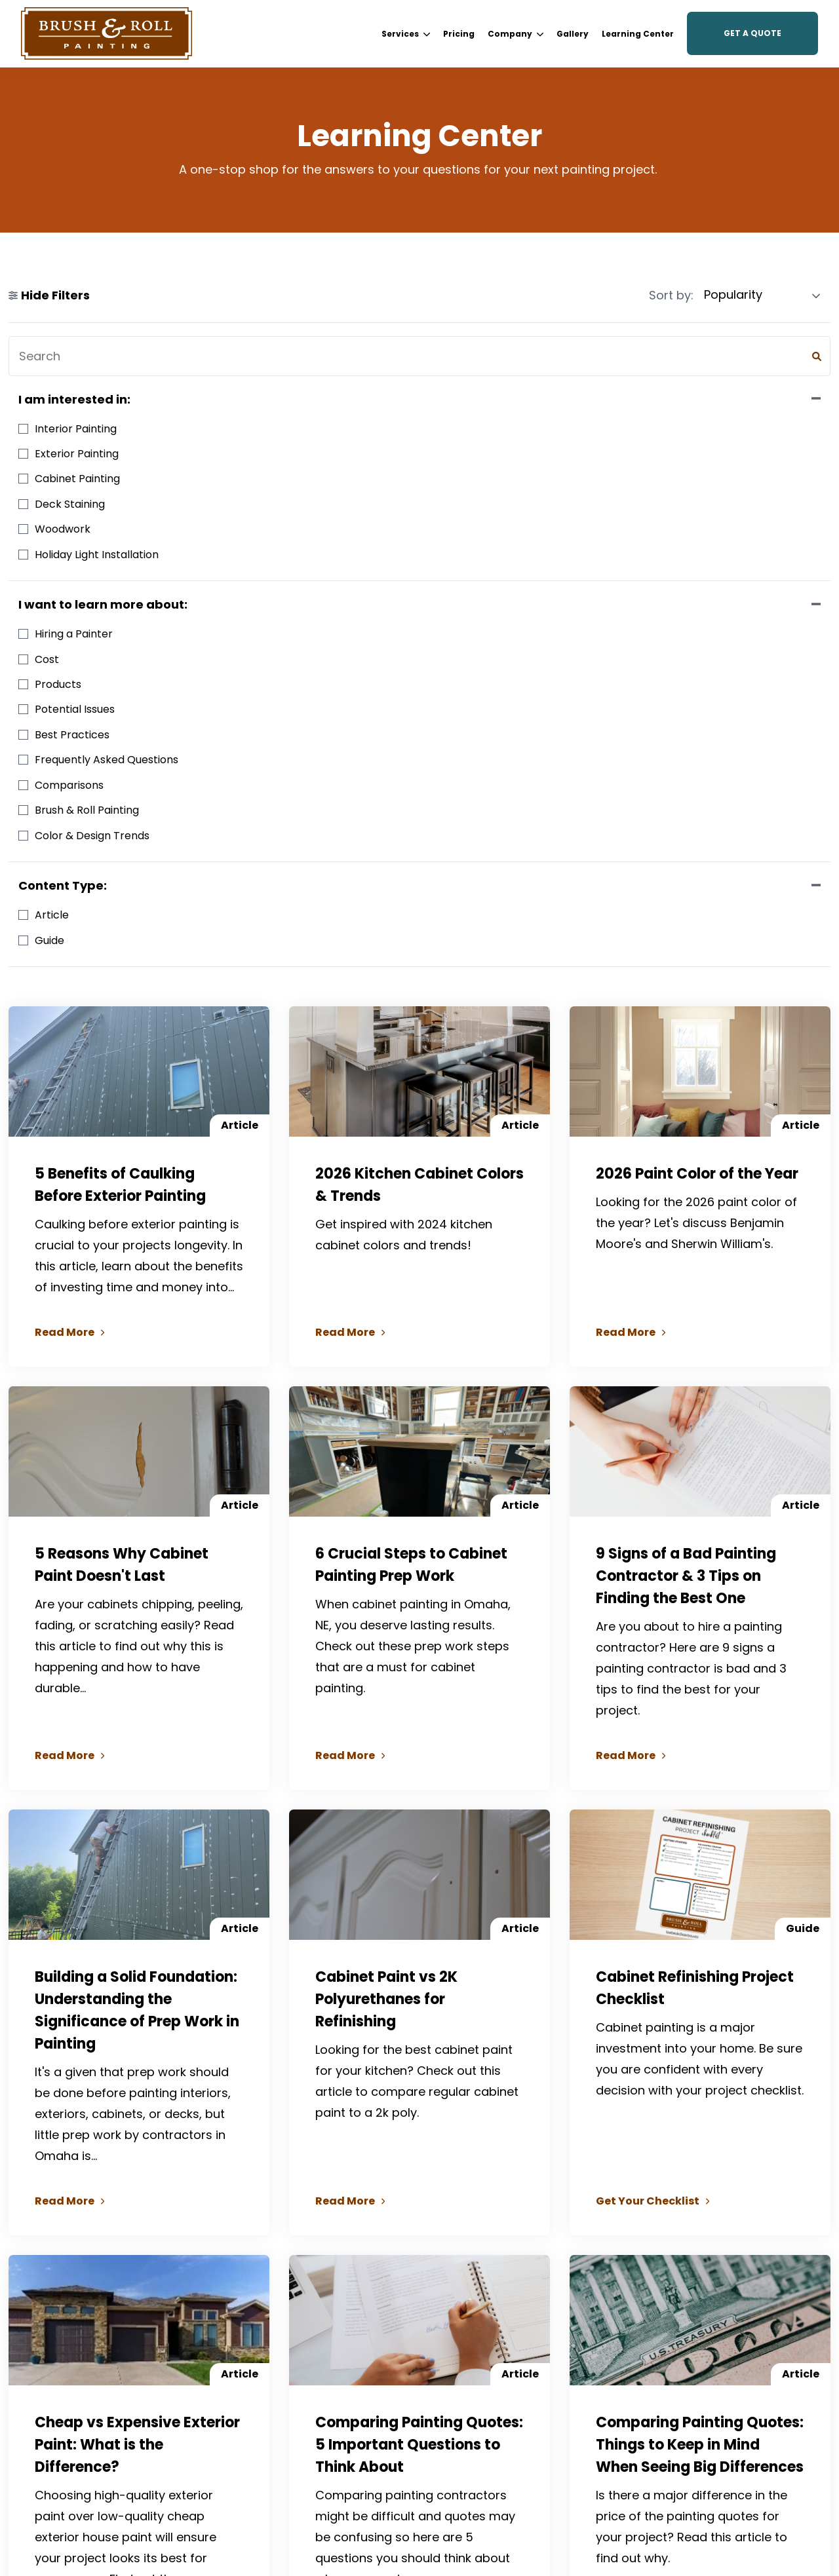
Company (515, 34)
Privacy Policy (787, 2501)
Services (405, 34)
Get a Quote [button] (752, 33)
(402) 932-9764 (114, 2329)
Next (542, 2165)
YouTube (62, 2408)
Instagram (66, 2369)
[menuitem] (406, 33)
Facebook (64, 2349)
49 (508, 2165)
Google (59, 2388)
